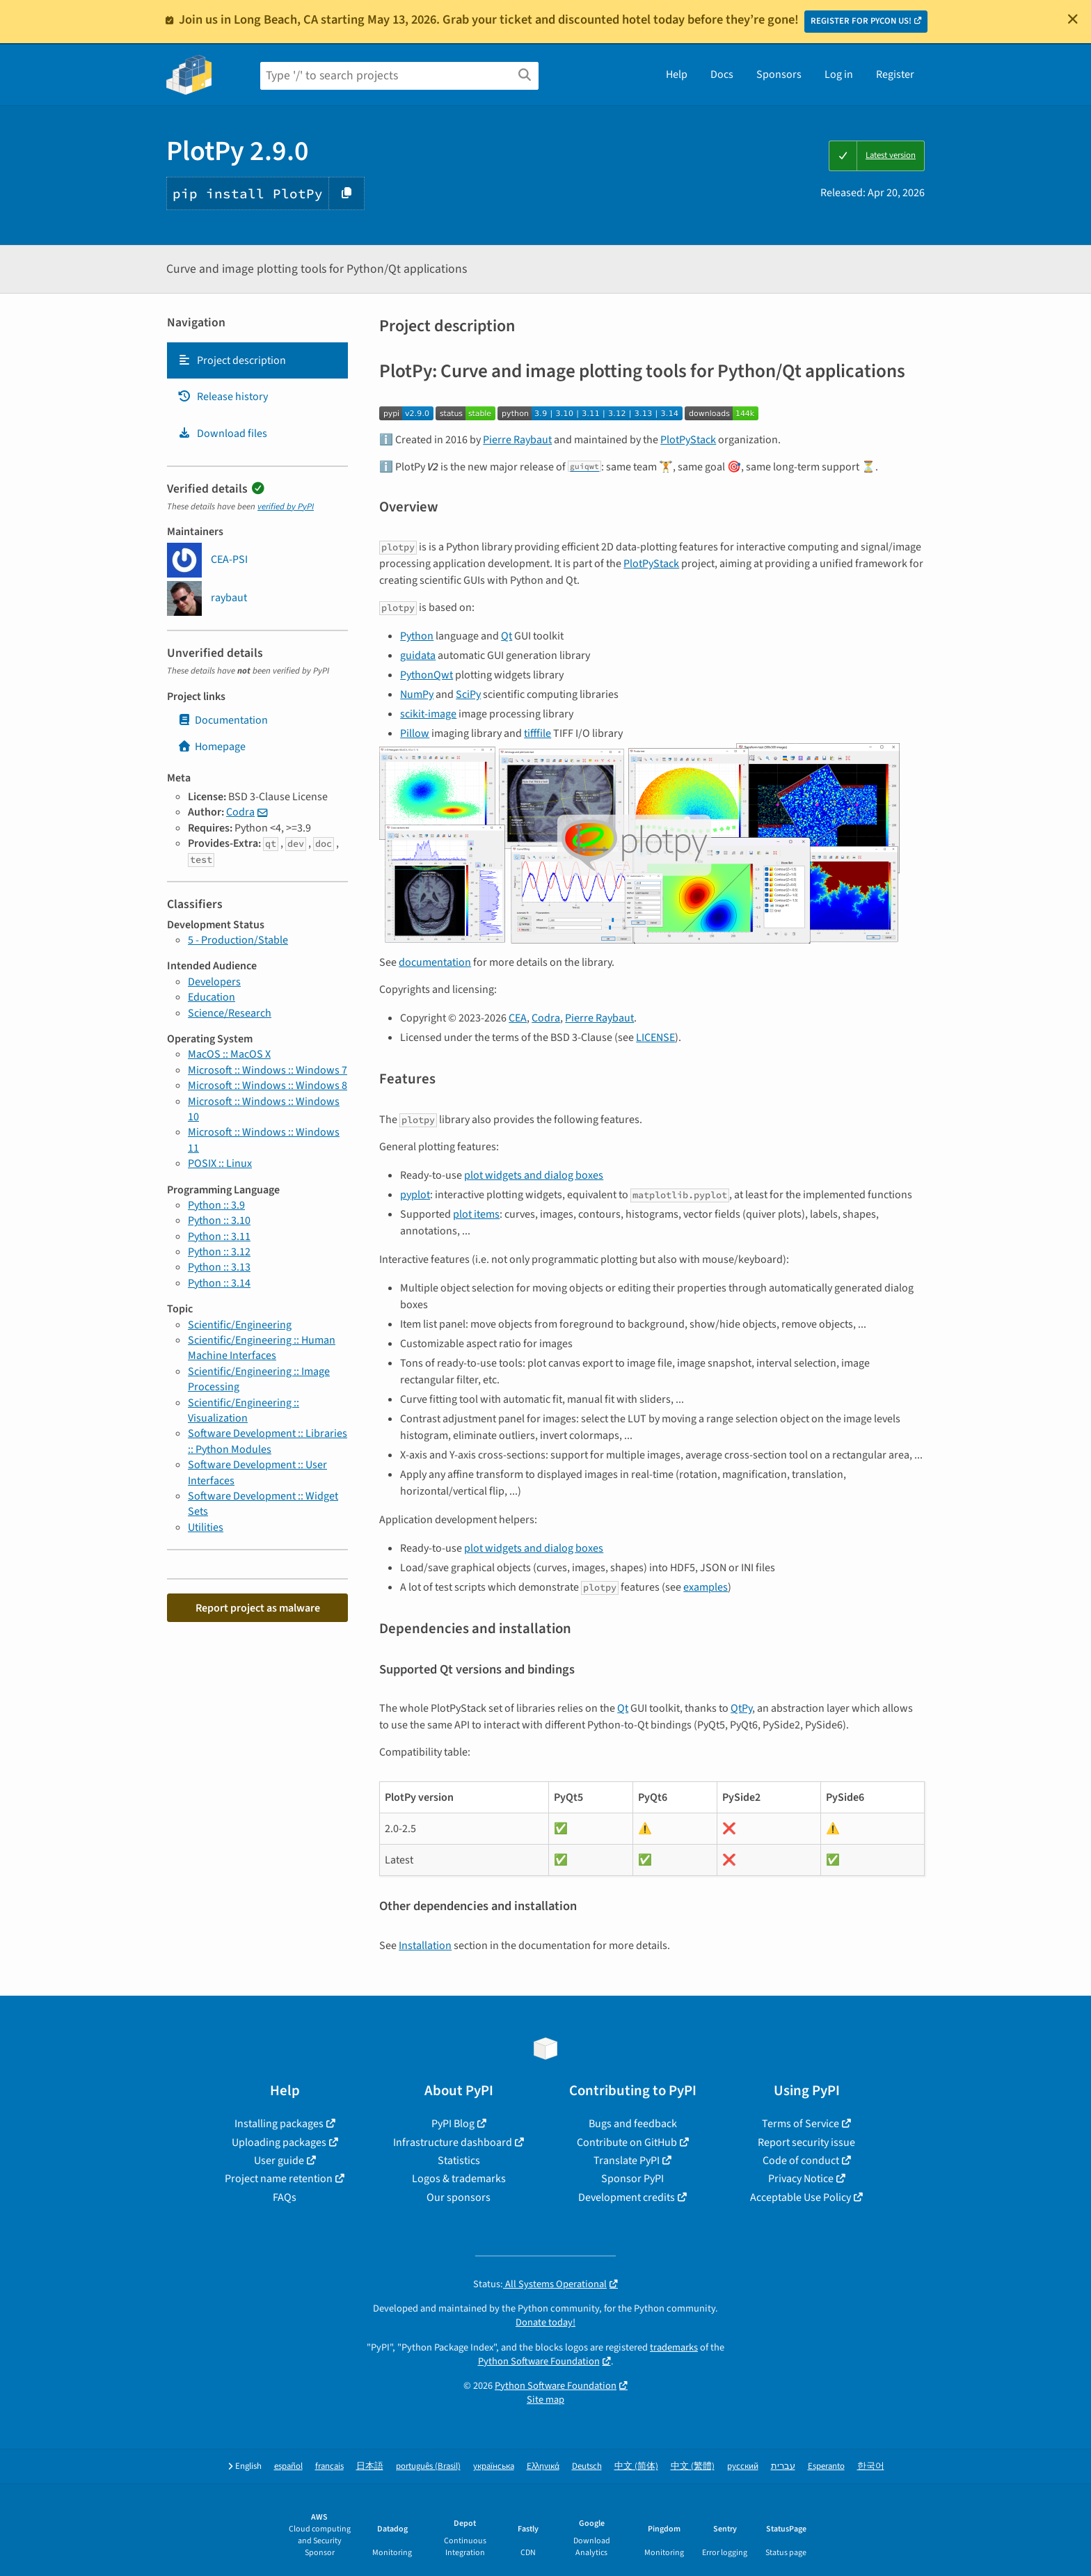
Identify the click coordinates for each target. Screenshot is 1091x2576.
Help (676, 74)
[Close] (1073, 18)
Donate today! (545, 2322)
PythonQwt (426, 675)
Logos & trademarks (459, 2178)
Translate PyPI (627, 2160)
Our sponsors (459, 2197)
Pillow (414, 733)
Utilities (205, 1527)
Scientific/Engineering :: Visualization (243, 1410)
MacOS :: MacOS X (229, 1054)
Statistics (459, 2160)
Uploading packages (279, 2142)
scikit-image (428, 714)
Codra (240, 812)
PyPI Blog (453, 2123)
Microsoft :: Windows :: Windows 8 (267, 1085)
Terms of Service (800, 2123)
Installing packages (279, 2123)
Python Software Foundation (539, 2361)
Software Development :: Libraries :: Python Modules (267, 1441)
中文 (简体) (636, 2466)
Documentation (222, 720)
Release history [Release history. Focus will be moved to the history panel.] (222, 396)
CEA (518, 1018)
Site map (545, 2399)
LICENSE (655, 1037)
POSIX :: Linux (220, 1163)
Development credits (626, 2197)
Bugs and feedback (633, 2123)
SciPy (468, 694)
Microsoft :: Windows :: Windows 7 (267, 1070)
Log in (839, 74)
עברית (783, 2466)
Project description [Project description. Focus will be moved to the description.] (231, 360)
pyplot (415, 1194)
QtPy (741, 1708)
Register (895, 74)
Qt (506, 636)
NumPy (416, 694)
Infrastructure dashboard (452, 2142)
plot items (476, 1214)
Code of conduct (801, 2160)
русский (742, 2466)
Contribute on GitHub (627, 2142)
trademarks (674, 2347)
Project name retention (279, 2178)
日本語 (369, 2466)
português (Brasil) (428, 2466)
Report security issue (806, 2142)
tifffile (537, 733)
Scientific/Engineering (240, 1325)
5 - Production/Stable (238, 940)
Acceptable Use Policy (800, 2197)
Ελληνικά (543, 2466)
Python (416, 636)
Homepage (211, 746)
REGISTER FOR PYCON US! (861, 21)
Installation (425, 1945)
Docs (721, 74)
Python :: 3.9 (216, 1205)
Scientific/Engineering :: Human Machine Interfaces (261, 1348)
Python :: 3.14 (219, 1283)
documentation (435, 962)
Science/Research (229, 1013)
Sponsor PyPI (632, 2178)
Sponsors (779, 74)
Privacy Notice (801, 2178)
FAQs (284, 2197)
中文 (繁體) (693, 2466)
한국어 (870, 2466)
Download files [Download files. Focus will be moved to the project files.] (222, 433)
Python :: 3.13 (219, 1267)
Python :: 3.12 (219, 1251)
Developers (214, 981)
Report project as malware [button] (258, 1608)
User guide (279, 2160)
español (288, 2466)
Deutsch (587, 2466)
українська (493, 2466)
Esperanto (826, 2466)
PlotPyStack (688, 439)
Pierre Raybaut (517, 439)
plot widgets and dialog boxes (533, 1175)
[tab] (257, 360)
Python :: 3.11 (219, 1236)
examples (705, 1587)
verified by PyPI (285, 506)
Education (211, 997)
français (329, 2466)
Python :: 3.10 (219, 1220)
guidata (418, 655)
